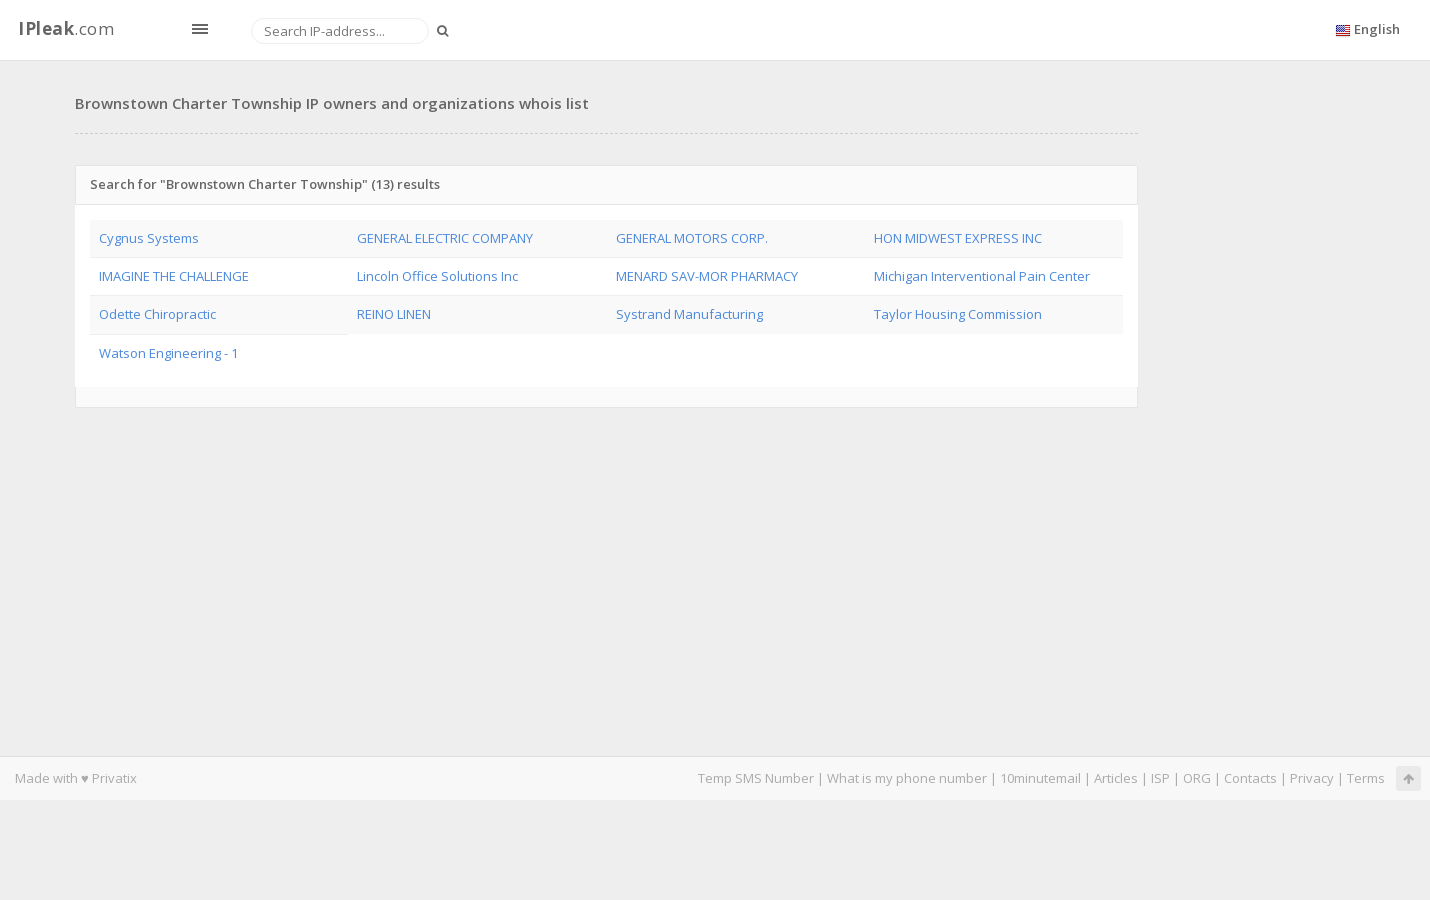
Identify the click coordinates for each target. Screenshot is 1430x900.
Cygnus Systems (149, 238)
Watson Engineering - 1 (168, 353)
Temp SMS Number (756, 778)
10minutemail (1040, 778)
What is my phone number (907, 778)
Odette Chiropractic (157, 314)
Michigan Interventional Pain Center (982, 276)
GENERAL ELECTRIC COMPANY (445, 238)
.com (66, 28)
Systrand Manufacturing (689, 314)
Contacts (1250, 778)
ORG (1197, 778)
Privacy (1312, 778)
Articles (1116, 778)
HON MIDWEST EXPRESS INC (958, 238)
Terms (1366, 778)
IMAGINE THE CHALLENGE (174, 276)
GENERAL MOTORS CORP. (692, 238)
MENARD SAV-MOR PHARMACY (707, 276)
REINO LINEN (394, 314)
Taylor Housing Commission (958, 314)
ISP (1160, 778)
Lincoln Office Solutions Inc (437, 276)
